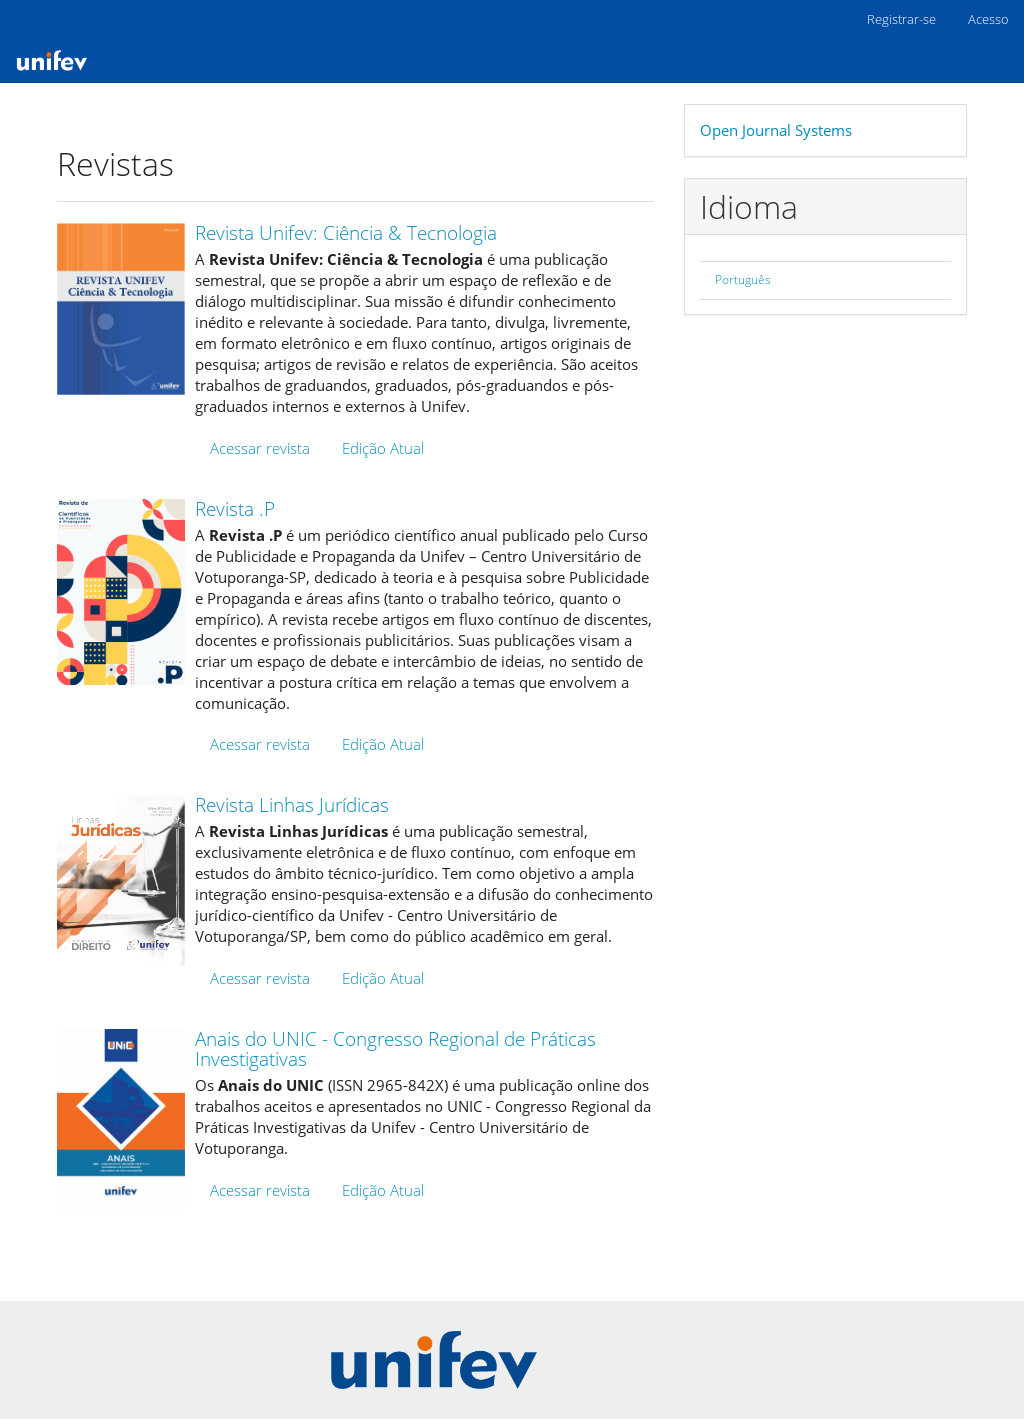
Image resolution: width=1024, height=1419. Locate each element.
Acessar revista (260, 448)
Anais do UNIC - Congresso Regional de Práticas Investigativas (395, 1049)
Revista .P (235, 509)
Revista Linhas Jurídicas (292, 805)
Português (743, 279)
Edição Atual (383, 448)
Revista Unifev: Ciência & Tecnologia (346, 233)
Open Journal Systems (776, 130)
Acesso (988, 19)
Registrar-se (901, 19)
